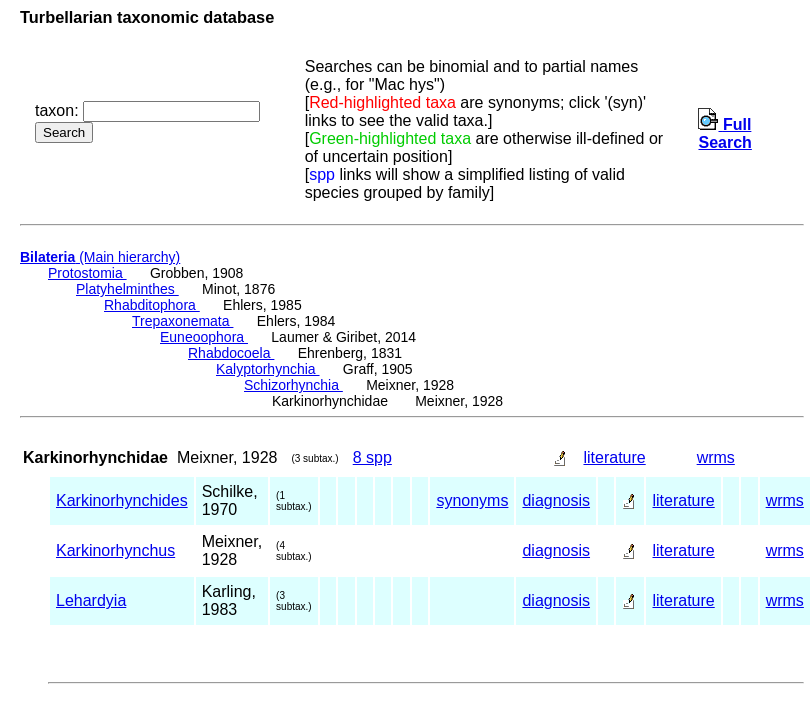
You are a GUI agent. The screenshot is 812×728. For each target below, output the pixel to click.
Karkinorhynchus (115, 550)
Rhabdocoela (231, 353)
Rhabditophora (152, 305)
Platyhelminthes (127, 289)
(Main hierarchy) (100, 257)
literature (614, 457)
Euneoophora (204, 337)
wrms (716, 457)
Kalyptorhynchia (268, 369)
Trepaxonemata (182, 321)
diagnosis (556, 500)
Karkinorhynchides (122, 500)
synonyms (472, 500)
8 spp (372, 457)
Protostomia (87, 273)
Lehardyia (91, 600)
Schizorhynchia (293, 385)
